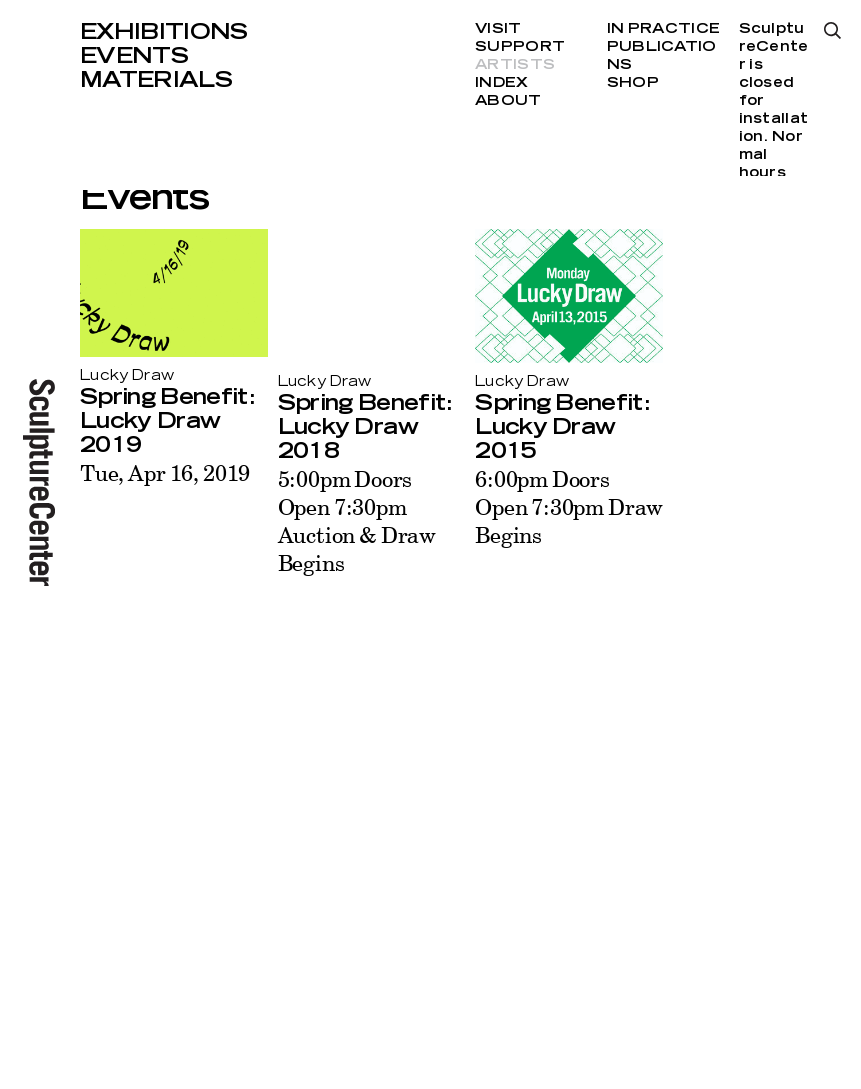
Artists (515, 65)
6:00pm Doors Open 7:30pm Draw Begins (569, 506)
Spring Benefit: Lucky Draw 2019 (167, 421)
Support (520, 47)
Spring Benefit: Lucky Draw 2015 (562, 427)
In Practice (663, 29)
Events (134, 56)
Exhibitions (164, 32)
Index (501, 83)
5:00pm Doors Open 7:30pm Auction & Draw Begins (357, 520)
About (508, 101)
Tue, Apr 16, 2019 (165, 472)
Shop (633, 83)
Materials (156, 80)
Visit (498, 29)
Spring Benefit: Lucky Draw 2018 (365, 427)
